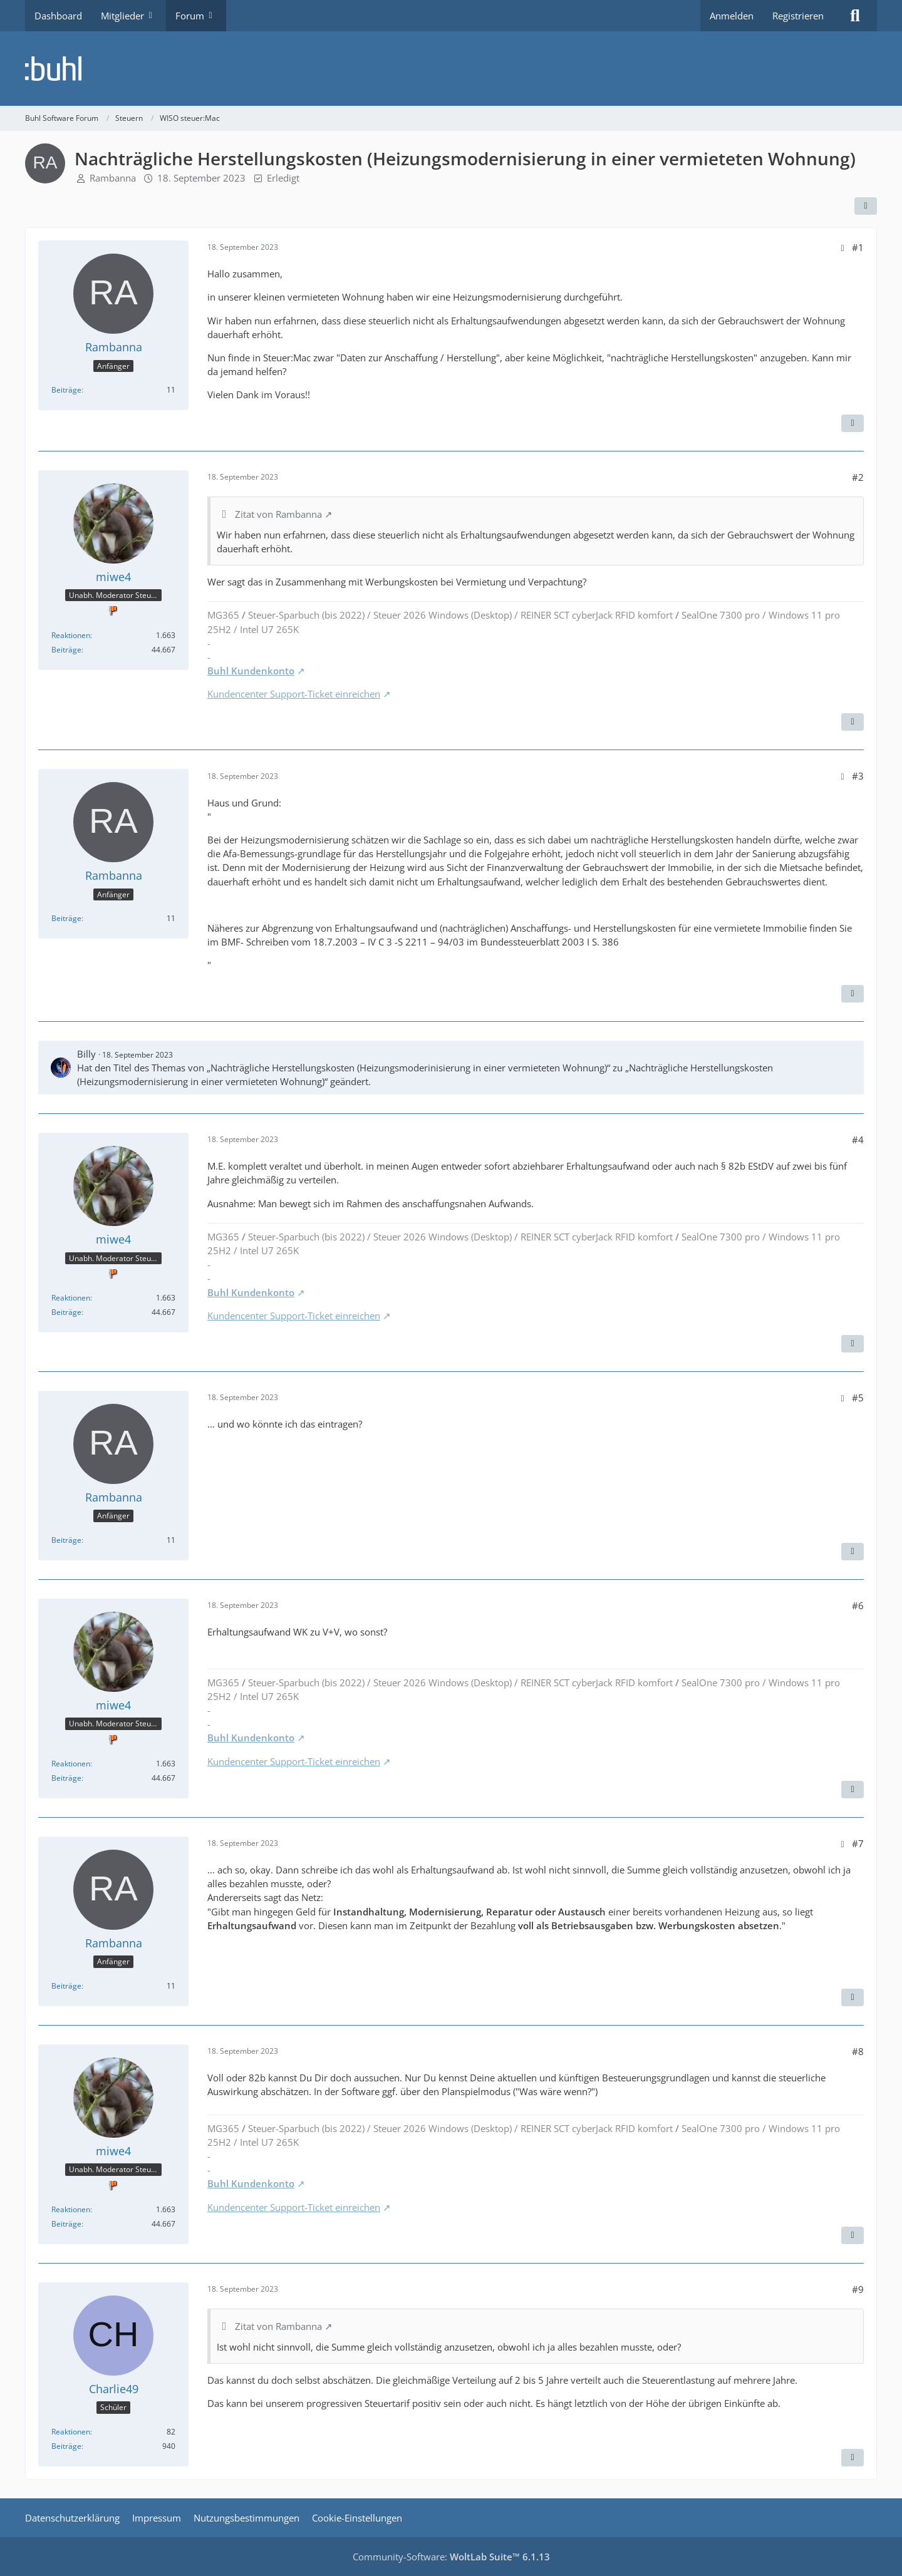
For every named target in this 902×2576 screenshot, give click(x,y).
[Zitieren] (852, 423)
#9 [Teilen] (858, 2289)
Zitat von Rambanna (278, 514)
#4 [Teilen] (858, 1139)
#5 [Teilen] (858, 1397)
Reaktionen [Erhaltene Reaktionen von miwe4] (70, 635)
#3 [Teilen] (858, 776)
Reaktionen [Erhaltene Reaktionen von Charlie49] (70, 2431)
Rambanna (113, 178)
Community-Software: (451, 2556)
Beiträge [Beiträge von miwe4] (66, 649)
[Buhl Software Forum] (451, 68)
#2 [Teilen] (858, 477)
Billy (86, 1054)
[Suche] (855, 15)
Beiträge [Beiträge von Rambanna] (66, 389)
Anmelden (732, 15)
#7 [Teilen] (858, 1843)
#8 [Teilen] (858, 2051)
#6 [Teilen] (858, 1605)
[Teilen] (865, 206)
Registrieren (798, 15)
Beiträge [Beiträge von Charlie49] (66, 2446)
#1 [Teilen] (858, 247)
